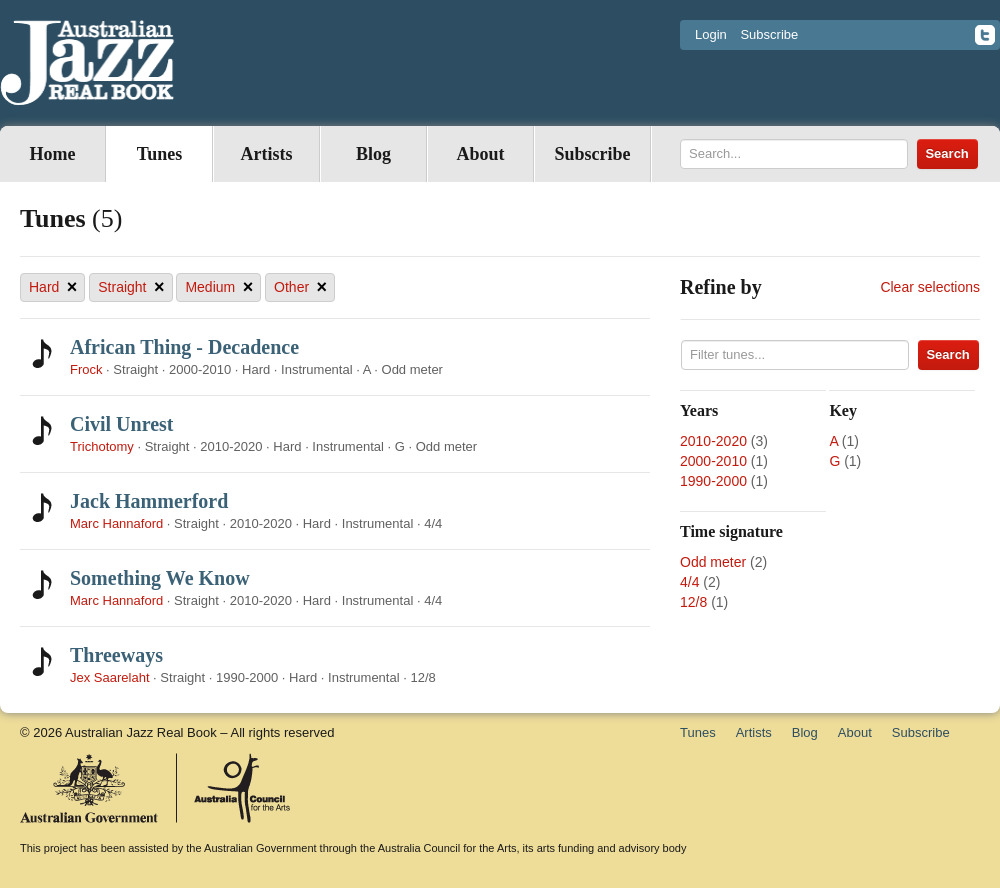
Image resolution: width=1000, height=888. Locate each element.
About (480, 154)
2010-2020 (713, 441)
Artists (267, 154)
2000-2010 (713, 461)
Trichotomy (102, 446)
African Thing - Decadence (184, 347)
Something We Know (160, 578)
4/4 (689, 582)
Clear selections (930, 287)
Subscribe (769, 34)
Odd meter (713, 562)
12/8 (693, 602)
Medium (219, 287)
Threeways (116, 655)
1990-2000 (713, 481)
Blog (373, 154)
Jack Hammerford (149, 501)
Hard (53, 287)
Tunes (159, 154)
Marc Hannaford (116, 523)
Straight (131, 287)
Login (711, 34)
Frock (86, 369)
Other (300, 287)
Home (53, 154)
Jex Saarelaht (110, 677)
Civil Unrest (122, 424)
